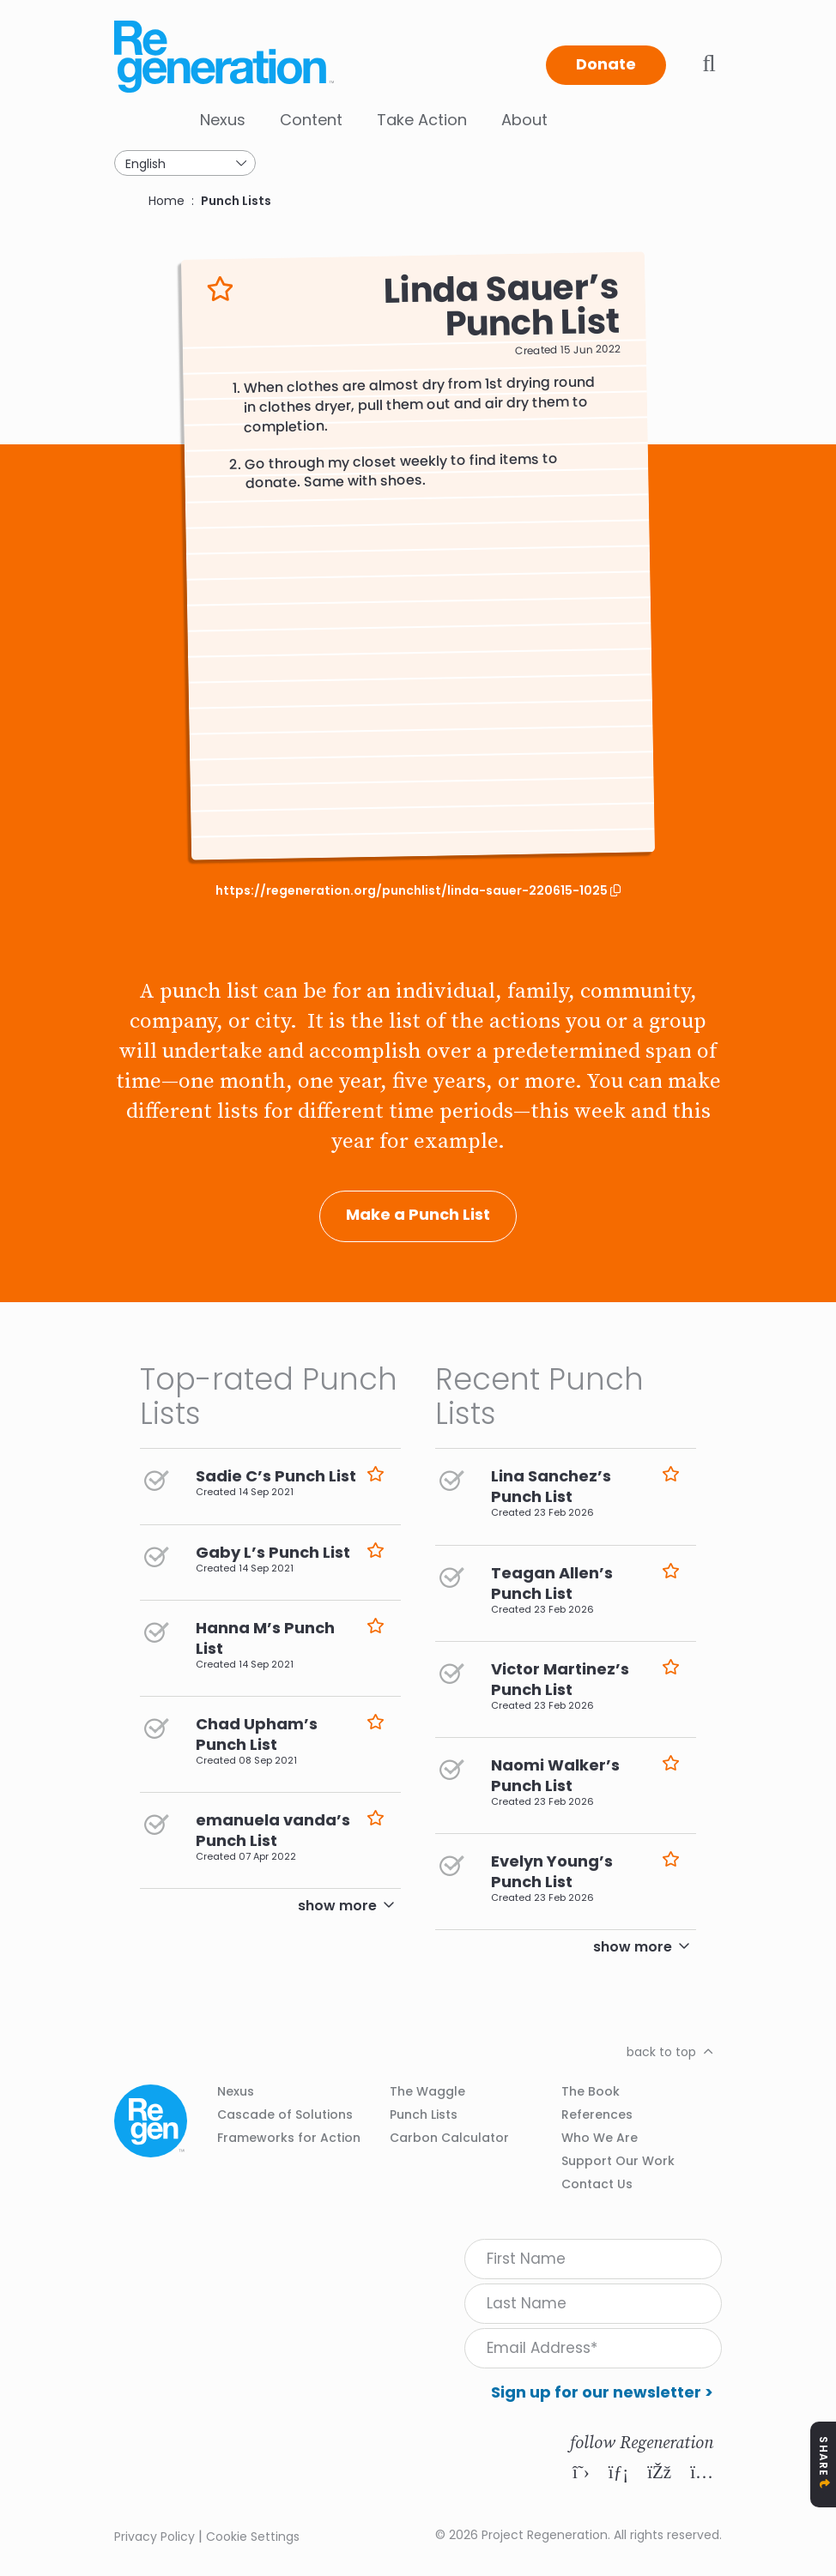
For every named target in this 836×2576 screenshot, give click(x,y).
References (597, 2114)
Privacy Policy (154, 2536)
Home (166, 200)
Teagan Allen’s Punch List (552, 1583)
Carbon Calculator (449, 2137)
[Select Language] (185, 163)
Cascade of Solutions (285, 2114)
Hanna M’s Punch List (265, 1638)
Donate (606, 64)
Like (220, 289)
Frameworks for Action (288, 2137)
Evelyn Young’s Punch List (552, 1871)
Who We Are (599, 2137)
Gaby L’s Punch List (273, 1552)
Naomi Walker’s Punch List (555, 1775)
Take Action (422, 119)
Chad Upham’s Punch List (257, 1734)
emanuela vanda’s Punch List (273, 1830)
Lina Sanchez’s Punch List (551, 1486)
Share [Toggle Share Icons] (823, 2456)
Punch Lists (236, 200)
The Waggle (427, 2091)
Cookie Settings (253, 2536)
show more (337, 1906)
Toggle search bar (709, 63)
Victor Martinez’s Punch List (560, 1679)
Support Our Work (618, 2160)
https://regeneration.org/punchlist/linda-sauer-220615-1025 (412, 891)
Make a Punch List (418, 1214)
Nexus (222, 119)
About (524, 119)
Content (311, 119)
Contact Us (597, 2184)
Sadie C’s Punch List (276, 1476)
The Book (590, 2091)
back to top (661, 2051)
